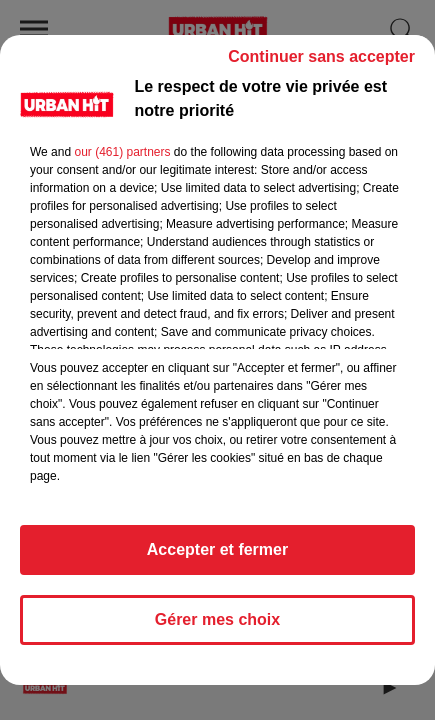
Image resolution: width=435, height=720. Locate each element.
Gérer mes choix (217, 619)
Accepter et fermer (217, 549)
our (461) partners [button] (122, 152)
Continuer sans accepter (321, 56)
